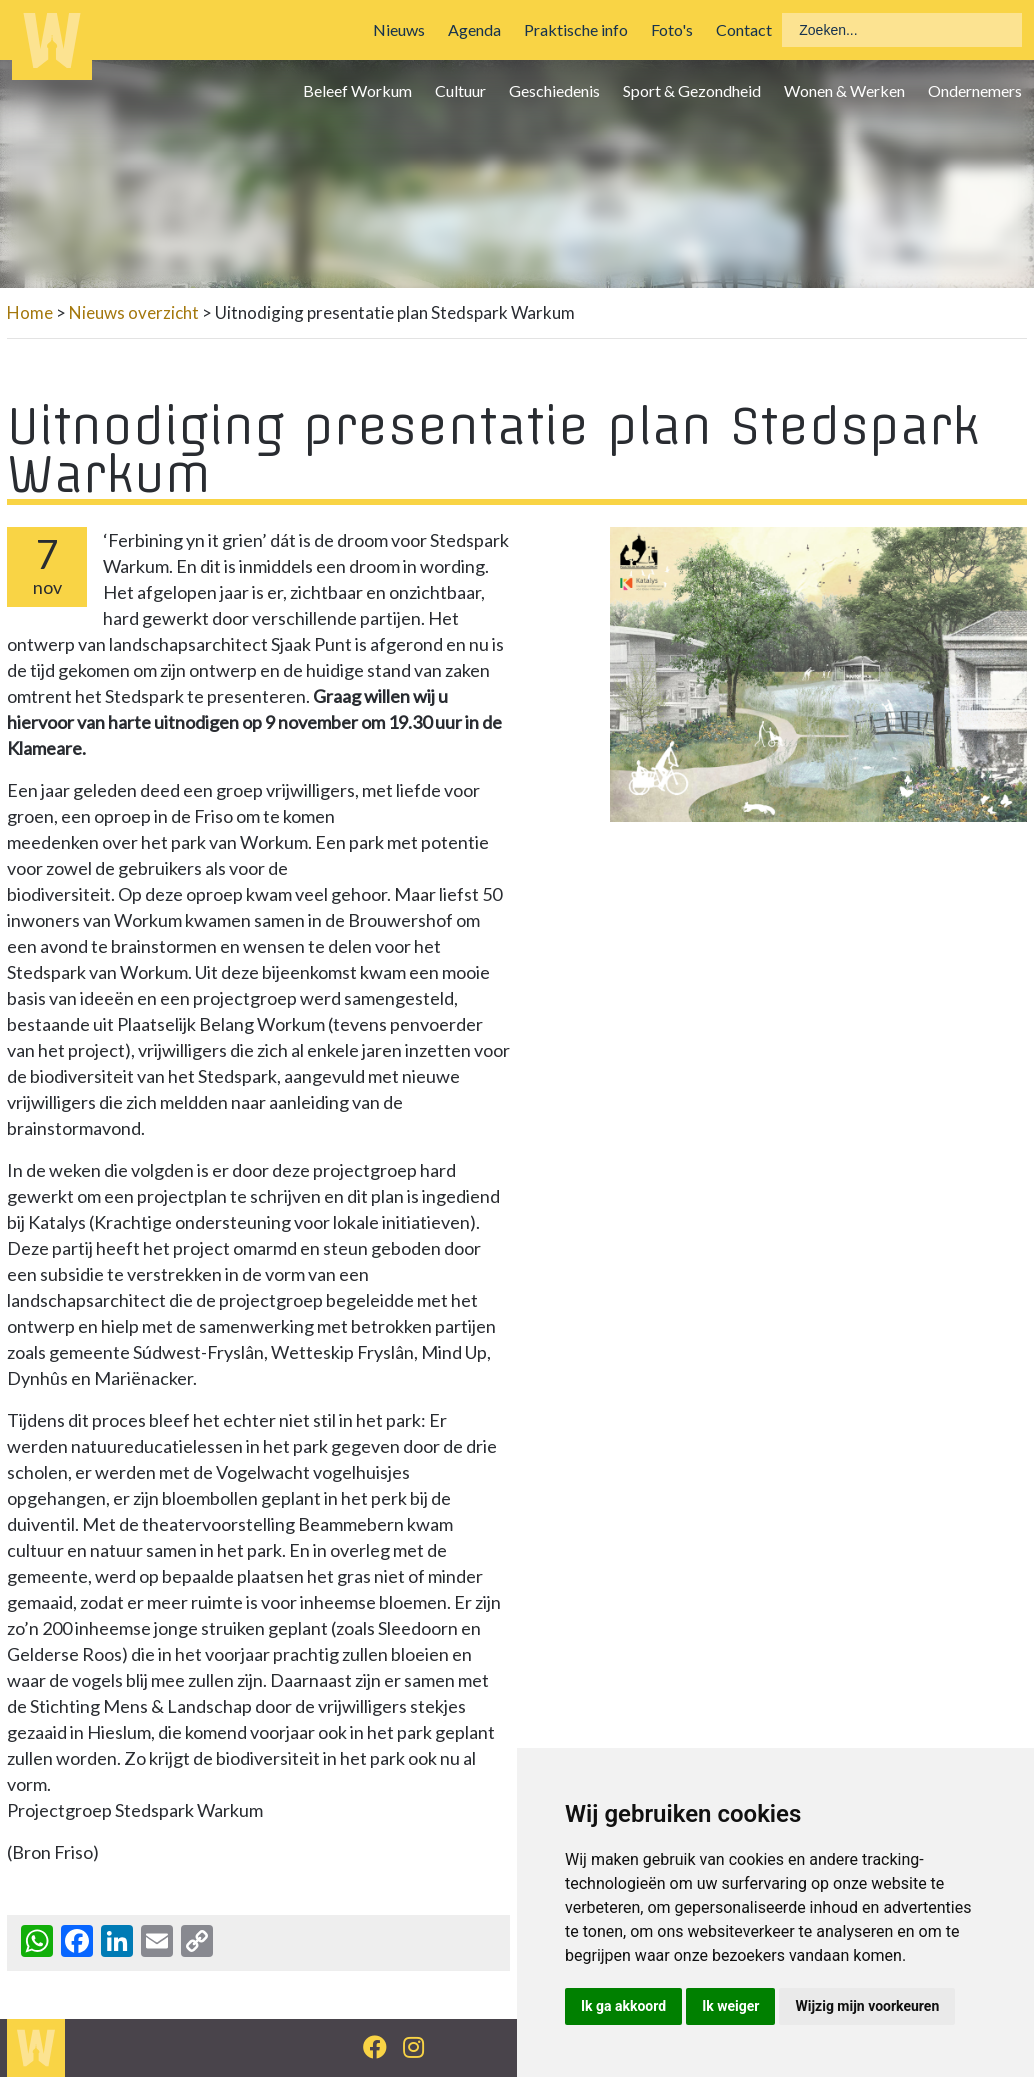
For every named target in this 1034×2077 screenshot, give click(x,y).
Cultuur (460, 90)
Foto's (672, 29)
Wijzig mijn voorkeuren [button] (867, 2006)
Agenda (474, 29)
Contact (744, 29)
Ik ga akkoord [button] (623, 2006)
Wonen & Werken (844, 90)
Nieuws (399, 29)
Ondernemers (975, 90)
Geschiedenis (554, 90)
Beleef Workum (357, 90)
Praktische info (576, 29)
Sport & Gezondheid (692, 90)
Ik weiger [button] (730, 2006)
